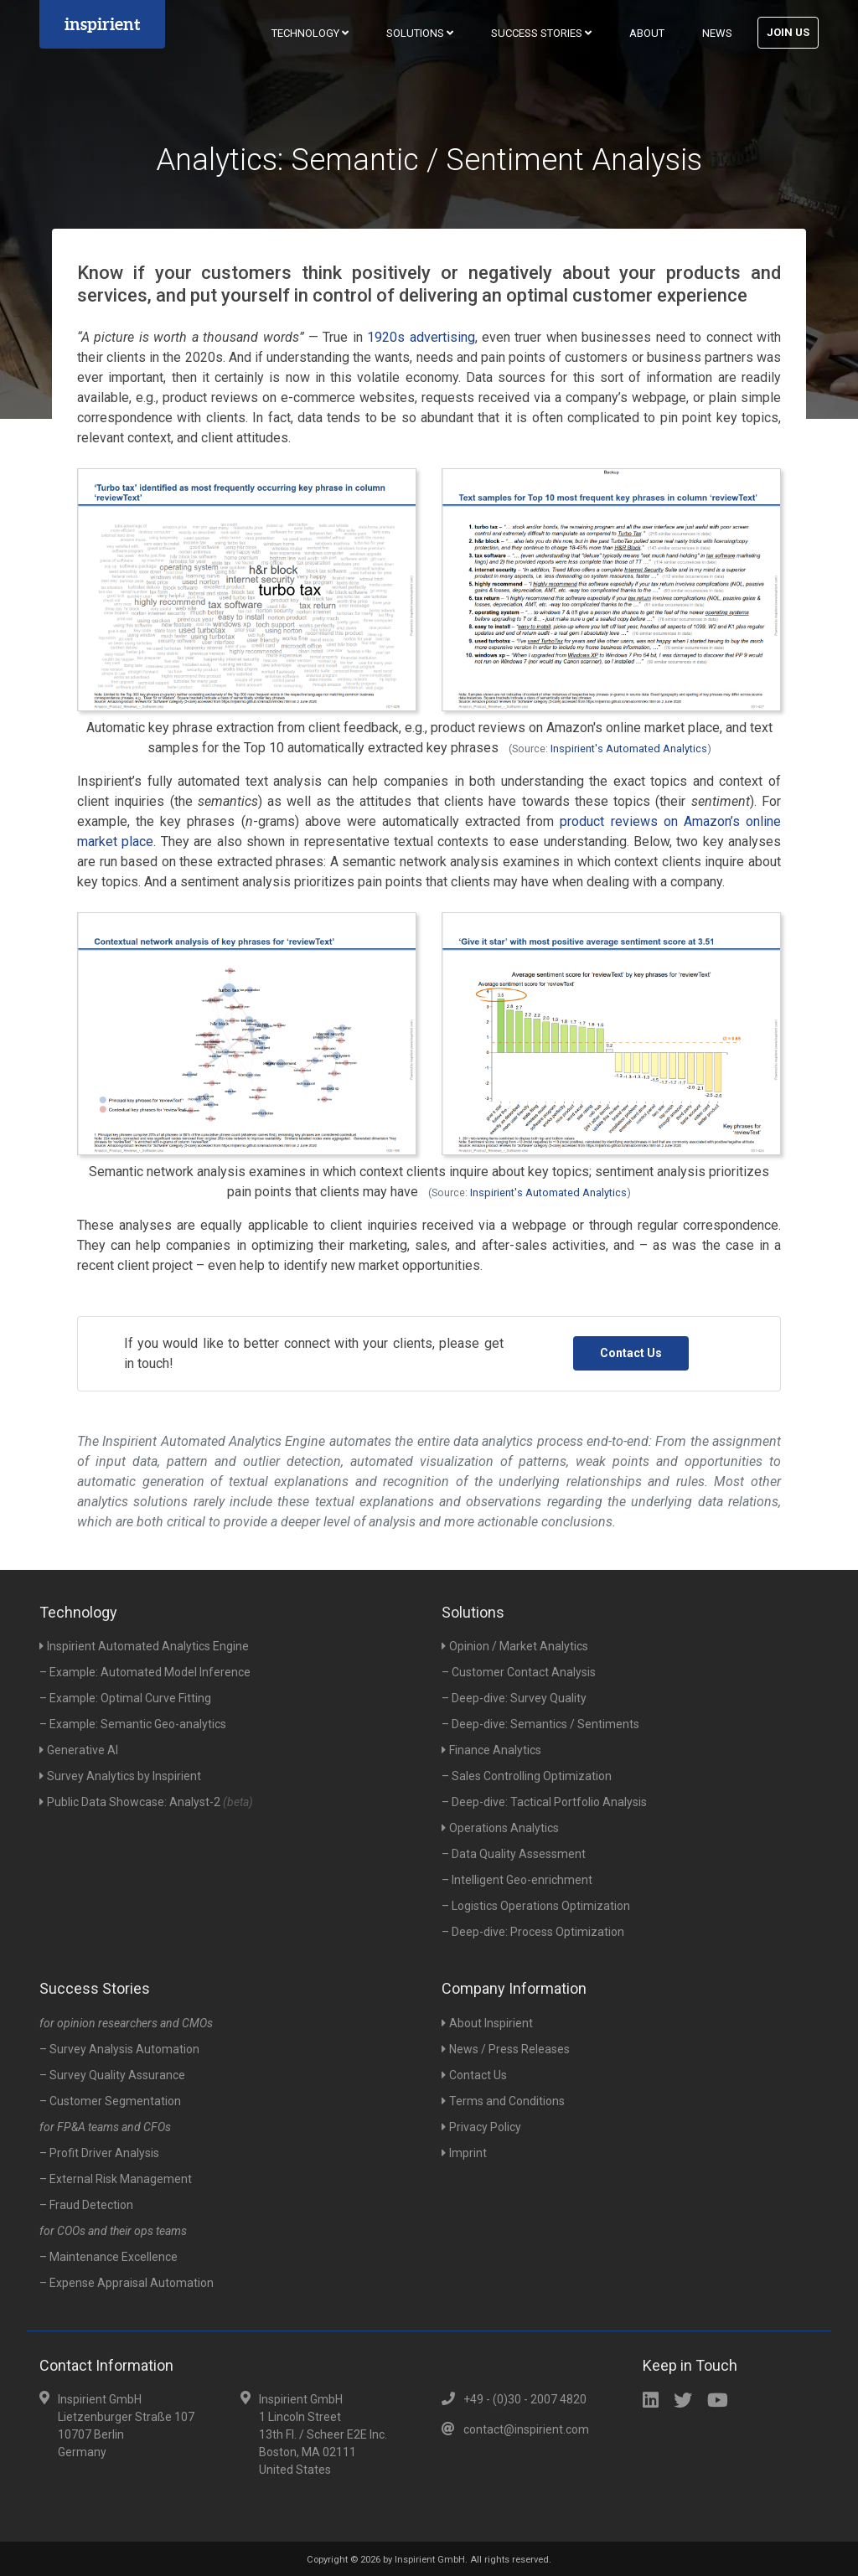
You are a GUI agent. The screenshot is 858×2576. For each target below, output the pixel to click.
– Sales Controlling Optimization (527, 1776)
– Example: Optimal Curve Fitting (125, 1698)
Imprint (464, 2153)
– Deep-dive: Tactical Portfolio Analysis (544, 1802)
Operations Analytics (500, 1828)
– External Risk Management (115, 2179)
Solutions (419, 33)
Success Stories (541, 33)
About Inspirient (487, 2023)
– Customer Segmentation (110, 2101)
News (717, 33)
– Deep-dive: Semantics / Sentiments (540, 1724)
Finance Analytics (491, 1750)
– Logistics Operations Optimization (536, 1906)
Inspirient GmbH (430, 2559)
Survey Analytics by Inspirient (120, 1776)
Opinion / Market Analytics (515, 1646)
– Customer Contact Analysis (519, 1672)
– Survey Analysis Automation (119, 2049)
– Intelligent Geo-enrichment (517, 1880)
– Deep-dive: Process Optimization (533, 1931)
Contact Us (631, 1353)
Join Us (788, 32)
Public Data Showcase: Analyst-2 (146, 1802)
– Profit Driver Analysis (99, 2153)
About (646, 33)
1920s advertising (420, 337)
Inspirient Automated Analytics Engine (144, 1646)
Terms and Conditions (503, 2101)
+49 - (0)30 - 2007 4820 (525, 2399)
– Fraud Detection (86, 2205)
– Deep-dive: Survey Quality (514, 1698)
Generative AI (78, 1750)
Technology (310, 33)
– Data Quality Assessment (514, 1854)
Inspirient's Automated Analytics (628, 748)
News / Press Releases (506, 2049)
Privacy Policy (481, 2127)
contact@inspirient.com (526, 2429)
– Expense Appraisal (126, 2282)
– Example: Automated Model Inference (145, 1672)
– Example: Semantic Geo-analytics (132, 1724)
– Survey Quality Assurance (112, 2075)
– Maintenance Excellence (108, 2257)
